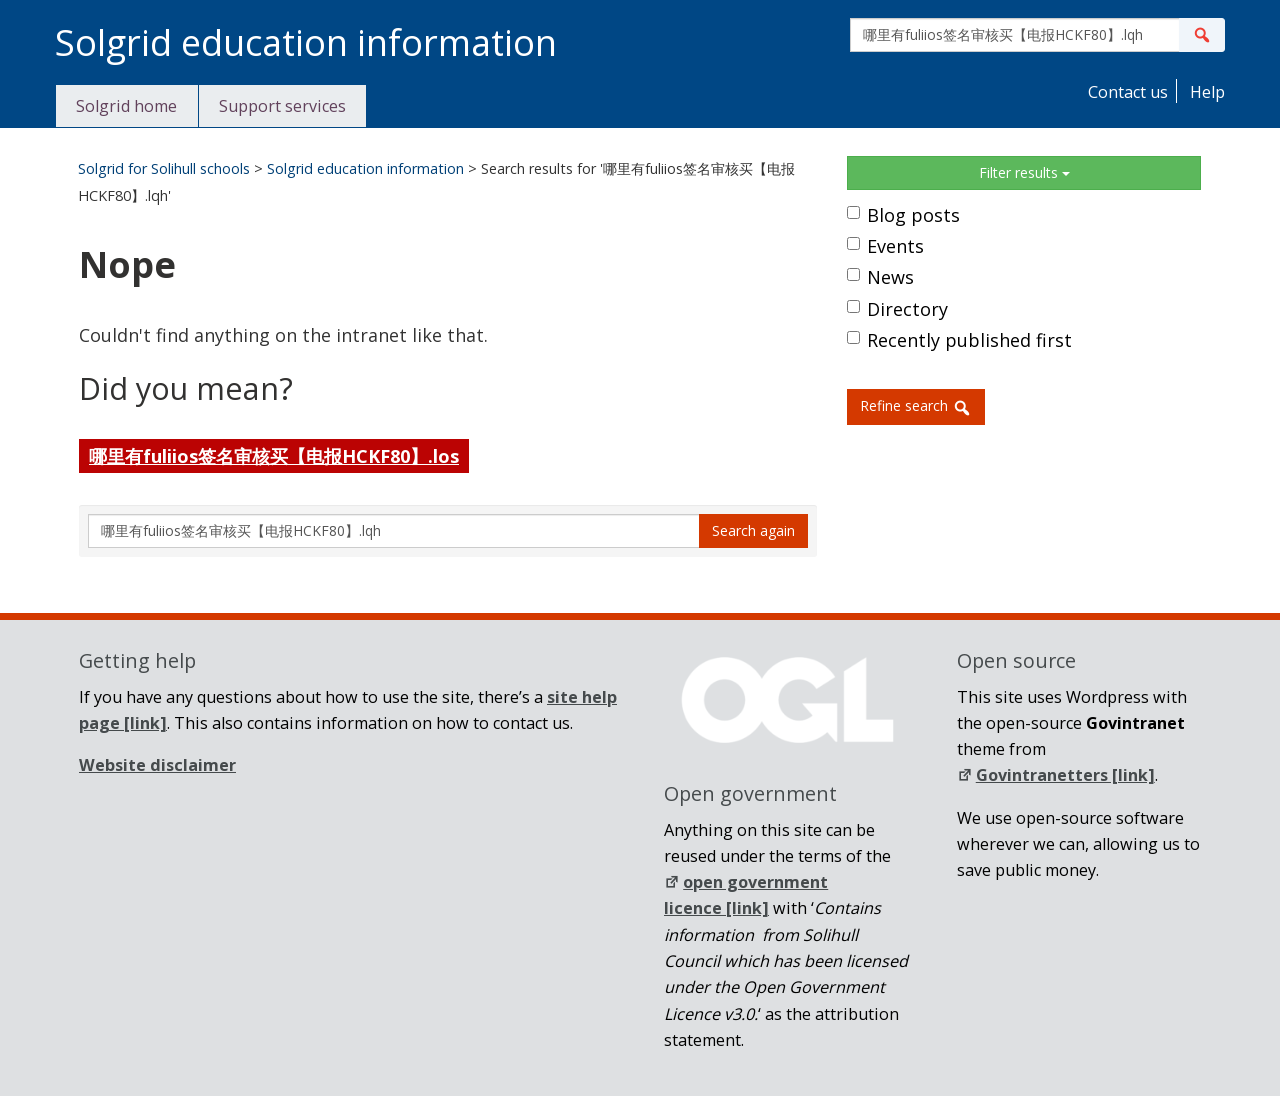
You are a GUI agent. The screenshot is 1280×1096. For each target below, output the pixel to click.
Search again (753, 530)
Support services (282, 106)
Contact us (1126, 92)
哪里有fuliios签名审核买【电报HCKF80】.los (274, 456)
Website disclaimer (157, 765)
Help (1205, 92)
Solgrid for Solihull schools (164, 168)
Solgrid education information (365, 168)
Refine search (916, 406)
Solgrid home (126, 106)
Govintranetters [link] (1056, 775)
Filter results (1024, 172)
